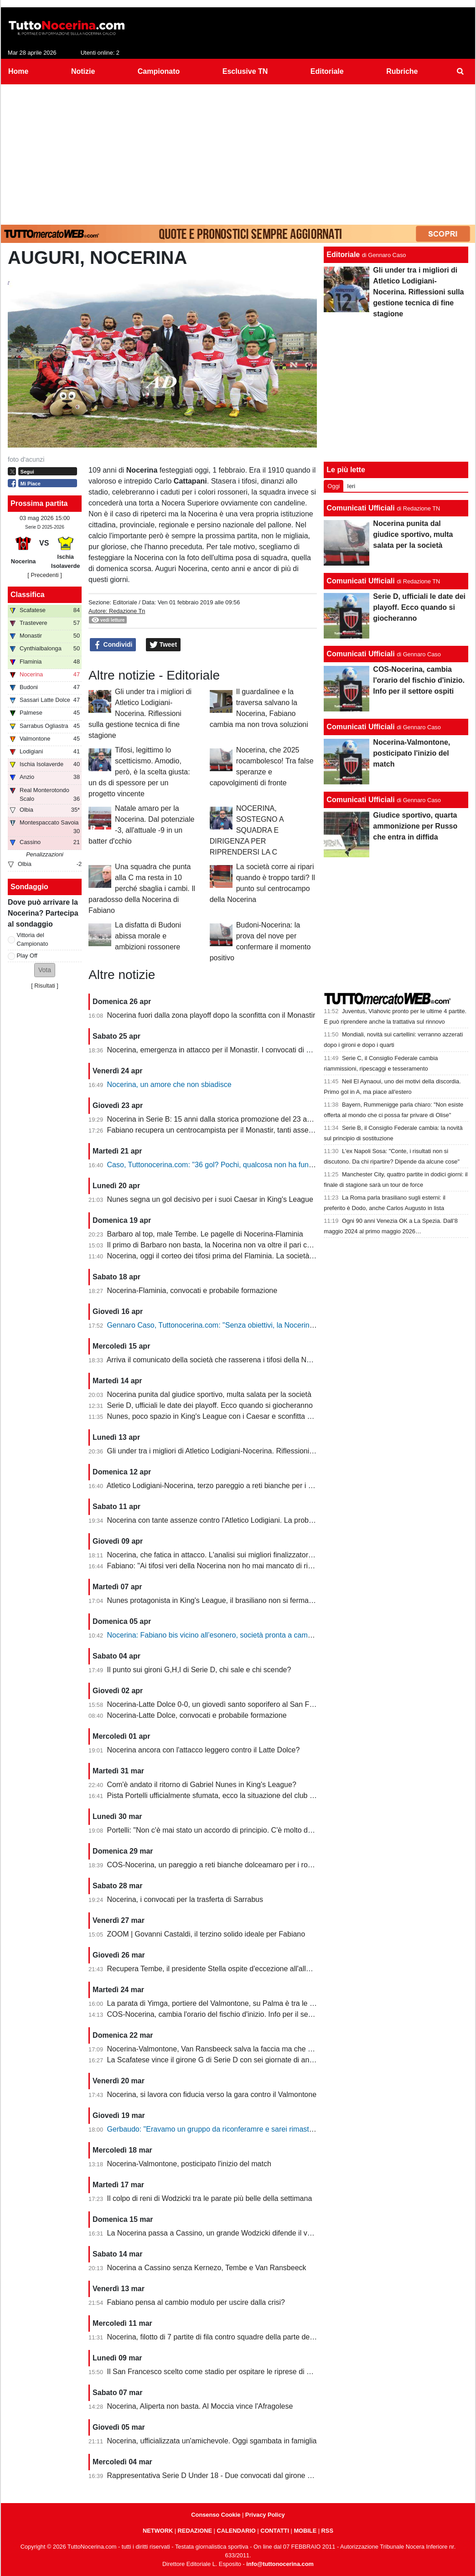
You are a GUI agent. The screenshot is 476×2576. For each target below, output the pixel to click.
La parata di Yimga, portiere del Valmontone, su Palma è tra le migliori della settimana (245, 2003)
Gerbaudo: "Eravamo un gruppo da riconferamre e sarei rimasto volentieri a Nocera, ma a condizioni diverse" (283, 2129)
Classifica (27, 594)
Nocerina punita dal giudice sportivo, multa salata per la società (209, 1394)
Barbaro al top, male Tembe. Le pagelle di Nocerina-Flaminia (205, 1234)
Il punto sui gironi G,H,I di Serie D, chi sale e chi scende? (199, 1670)
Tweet (163, 645)
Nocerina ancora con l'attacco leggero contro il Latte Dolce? (203, 1750)
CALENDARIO (236, 2530)
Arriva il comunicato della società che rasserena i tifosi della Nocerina (219, 1360)
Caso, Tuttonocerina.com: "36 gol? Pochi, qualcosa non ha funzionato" (221, 1165)
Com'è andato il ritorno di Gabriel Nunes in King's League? (201, 1784)
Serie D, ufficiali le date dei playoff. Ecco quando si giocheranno (210, 1405)
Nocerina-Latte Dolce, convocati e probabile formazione (197, 1715)
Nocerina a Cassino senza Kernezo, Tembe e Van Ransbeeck (206, 2268)
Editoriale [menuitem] (327, 71)
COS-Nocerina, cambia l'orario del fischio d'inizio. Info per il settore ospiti (224, 2014)
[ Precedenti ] (44, 575)
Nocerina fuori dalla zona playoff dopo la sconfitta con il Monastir (211, 1015)
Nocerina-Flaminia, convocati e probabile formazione (192, 1290)
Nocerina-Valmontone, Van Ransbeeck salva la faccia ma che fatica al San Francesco (245, 2049)
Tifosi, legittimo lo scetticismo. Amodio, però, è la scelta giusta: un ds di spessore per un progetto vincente (139, 772)
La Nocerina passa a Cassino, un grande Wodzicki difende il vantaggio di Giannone (242, 2233)
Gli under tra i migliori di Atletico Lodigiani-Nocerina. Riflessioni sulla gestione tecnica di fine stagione (139, 713)
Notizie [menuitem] (83, 71)
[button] (44, 970)
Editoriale (125, 602)
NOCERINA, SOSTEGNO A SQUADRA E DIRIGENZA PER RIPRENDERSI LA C (247, 830)
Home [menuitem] (18, 71)
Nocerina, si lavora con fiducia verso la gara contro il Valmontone (212, 2094)
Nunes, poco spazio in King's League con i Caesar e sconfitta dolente (219, 1416)
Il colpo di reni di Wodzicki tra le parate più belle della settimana (209, 2198)
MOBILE (305, 2530)
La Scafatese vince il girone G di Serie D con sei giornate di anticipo (216, 2060)
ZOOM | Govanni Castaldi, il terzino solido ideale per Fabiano (206, 1934)
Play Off (27, 955)
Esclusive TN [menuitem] (245, 71)
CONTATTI (274, 2530)
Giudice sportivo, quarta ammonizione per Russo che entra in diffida (415, 826)
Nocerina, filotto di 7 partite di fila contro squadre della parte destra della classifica (239, 2337)
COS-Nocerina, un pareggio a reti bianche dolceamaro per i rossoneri (219, 1865)
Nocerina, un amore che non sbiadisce (169, 1084)
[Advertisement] (238, 152)
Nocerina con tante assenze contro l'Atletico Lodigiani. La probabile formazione (234, 1520)
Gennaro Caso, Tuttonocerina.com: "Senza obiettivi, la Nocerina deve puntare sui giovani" (252, 1325)
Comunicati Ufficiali (360, 508)
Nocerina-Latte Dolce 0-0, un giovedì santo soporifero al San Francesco (223, 1704)
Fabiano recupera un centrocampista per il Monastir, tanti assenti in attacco (228, 1130)
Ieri (351, 486)
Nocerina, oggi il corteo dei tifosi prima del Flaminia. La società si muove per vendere (244, 1256)
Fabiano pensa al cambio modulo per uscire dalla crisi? (196, 2302)
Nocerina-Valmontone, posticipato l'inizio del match (189, 2164)
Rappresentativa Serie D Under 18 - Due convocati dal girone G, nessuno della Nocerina (250, 2475)
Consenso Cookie (215, 2514)
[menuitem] (460, 71)
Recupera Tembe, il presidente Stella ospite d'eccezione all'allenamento (222, 1969)
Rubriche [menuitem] (402, 71)
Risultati (44, 985)
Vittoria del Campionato (32, 939)
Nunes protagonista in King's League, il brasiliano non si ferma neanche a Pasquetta (243, 1600)
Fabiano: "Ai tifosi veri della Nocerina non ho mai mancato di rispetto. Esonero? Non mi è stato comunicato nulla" (289, 1566)
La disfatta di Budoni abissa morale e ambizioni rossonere (148, 936)
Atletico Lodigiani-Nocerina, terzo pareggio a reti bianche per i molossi (220, 1485)
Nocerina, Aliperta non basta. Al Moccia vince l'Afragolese (200, 2406)
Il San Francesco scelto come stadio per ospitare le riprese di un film (217, 2371)
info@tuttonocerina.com (280, 2564)
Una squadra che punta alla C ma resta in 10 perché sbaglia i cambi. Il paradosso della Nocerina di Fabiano (141, 888)
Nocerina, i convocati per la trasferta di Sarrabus (185, 1899)
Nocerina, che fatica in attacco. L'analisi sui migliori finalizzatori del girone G (229, 1555)
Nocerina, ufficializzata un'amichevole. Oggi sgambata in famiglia (212, 2441)
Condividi (113, 645)
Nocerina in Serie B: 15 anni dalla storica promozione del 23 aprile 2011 (223, 1119)
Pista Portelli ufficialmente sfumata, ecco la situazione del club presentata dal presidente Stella (259, 1795)
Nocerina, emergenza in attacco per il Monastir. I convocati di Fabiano (219, 1050)
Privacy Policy (265, 2514)
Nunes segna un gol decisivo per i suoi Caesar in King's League (210, 1199)
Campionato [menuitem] (159, 71)
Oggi (333, 486)
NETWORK (158, 2530)
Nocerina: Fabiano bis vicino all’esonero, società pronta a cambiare (215, 1635)
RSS (327, 2530)
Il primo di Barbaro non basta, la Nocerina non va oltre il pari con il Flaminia (228, 1245)
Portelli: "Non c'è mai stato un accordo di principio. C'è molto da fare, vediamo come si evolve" (259, 1830)
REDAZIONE (195, 2530)
